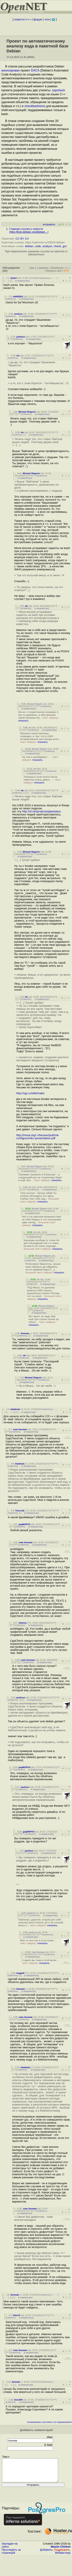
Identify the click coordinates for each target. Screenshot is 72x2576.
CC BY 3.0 (22, 238)
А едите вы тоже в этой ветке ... (40, 1961)
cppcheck (58, 90)
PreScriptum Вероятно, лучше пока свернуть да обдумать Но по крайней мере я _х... (44, 1268)
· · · (6, 281)
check (57, 246)
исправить (49, 224)
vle (17, 355)
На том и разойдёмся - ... (40, 758)
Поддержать (62, 2554)
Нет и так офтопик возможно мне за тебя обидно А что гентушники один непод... (41, 1221)
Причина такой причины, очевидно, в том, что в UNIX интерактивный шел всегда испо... (40, 737)
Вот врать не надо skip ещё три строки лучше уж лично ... (44, 1320)
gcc (64, 246)
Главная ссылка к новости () (28, 230)
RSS (66, 270)
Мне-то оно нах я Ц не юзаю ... (38, 1942)
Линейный (57, 267)
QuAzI (14, 278)
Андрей (20, 1973)
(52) (4, 270)
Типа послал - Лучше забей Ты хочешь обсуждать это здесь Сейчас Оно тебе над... (39, 1197)
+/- (66, 267)
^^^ (55, 296)
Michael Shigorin (27, 412)
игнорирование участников (39, 2422)
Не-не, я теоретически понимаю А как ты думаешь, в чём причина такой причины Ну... (38, 716)
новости (19, 19)
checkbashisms (34, 106)
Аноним (25, 1333)
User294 (18, 2400)
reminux (18, 314)
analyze (47, 246)
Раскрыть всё (53, 270)
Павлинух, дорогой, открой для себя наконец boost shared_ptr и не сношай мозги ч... (40, 1922)
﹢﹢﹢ (54, 278)
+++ (28, 19)
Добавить (46, 2554)
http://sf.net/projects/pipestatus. (41, 811)
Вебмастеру (63, 2557)
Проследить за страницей (11, 2556)
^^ (51, 296)
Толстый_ (20, 1510)
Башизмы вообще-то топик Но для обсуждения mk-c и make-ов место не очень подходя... (43, 1244)
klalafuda (15, 1409)
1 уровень (42, 267)
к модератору (22, 281)
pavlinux (20, 337)
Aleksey (23, 1623)
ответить (44, 278)
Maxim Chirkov (61, 2551)
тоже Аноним (20, 1429)
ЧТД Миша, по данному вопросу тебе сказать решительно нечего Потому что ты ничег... (44, 1293)
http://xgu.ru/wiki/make (30, 1093)
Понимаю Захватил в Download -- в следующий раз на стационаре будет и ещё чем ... (40, 1177)
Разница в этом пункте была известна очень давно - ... (42, 779)
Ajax (32, 267)
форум (37, 19)
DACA (35, 70)
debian (29, 246)
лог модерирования (62, 2422)
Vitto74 (16, 2315)
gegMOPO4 (24, 1524)
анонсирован (10, 70)
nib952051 (18, 296)
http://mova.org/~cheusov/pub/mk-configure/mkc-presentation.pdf (37, 1137)
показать (23, 720)
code (38, 246)
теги (47, 19)
